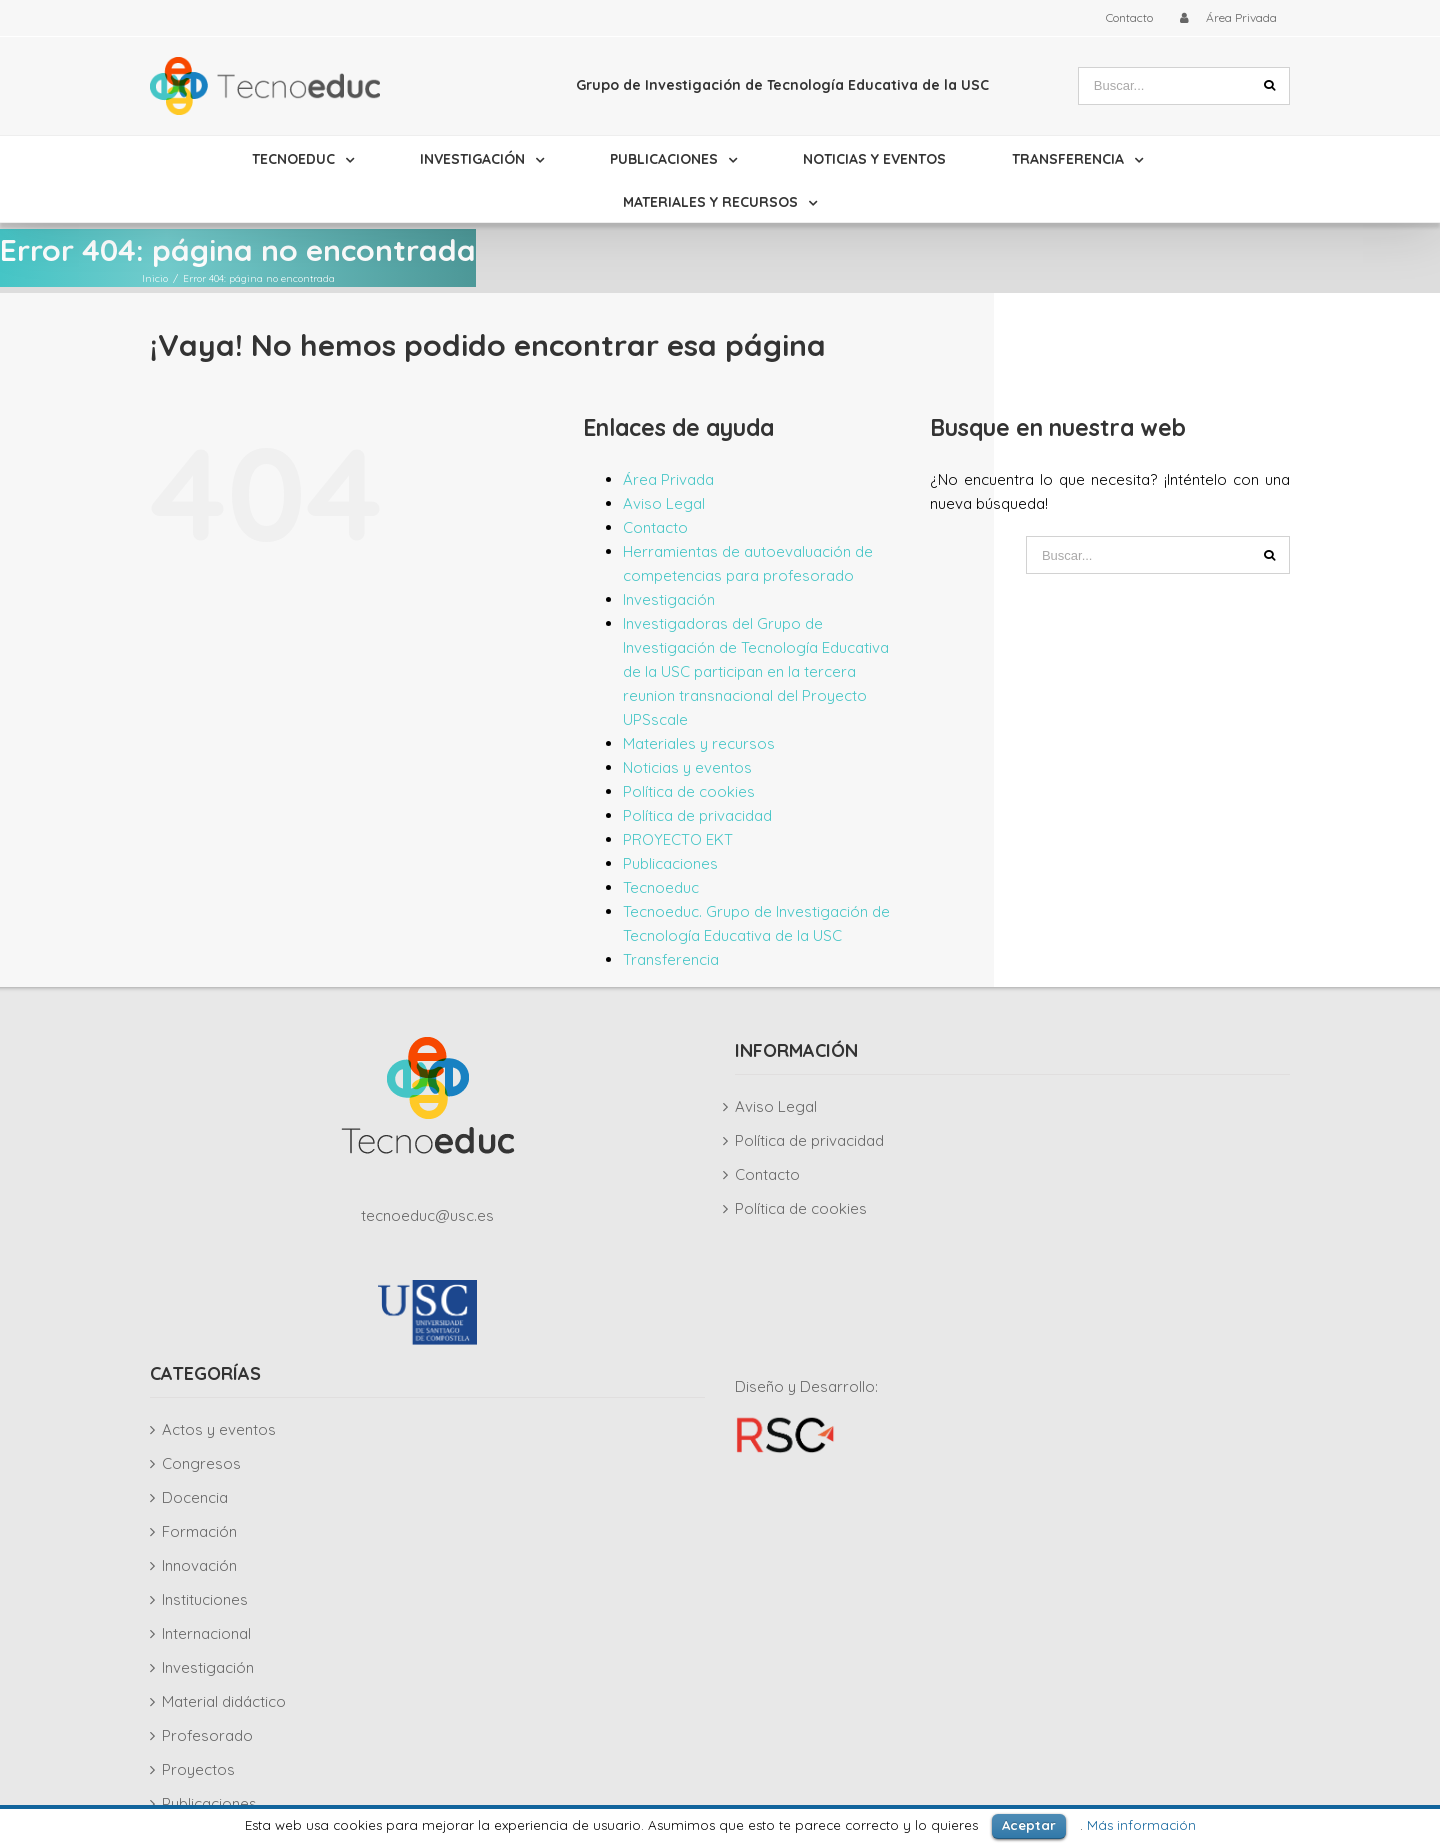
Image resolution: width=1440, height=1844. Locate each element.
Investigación (669, 599)
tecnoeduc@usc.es (427, 1215)
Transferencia (671, 959)
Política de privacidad (697, 815)
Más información (1141, 1825)
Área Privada (668, 479)
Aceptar (1029, 1825)
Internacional (206, 1633)
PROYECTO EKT (678, 839)
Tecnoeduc (661, 887)
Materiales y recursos (699, 743)
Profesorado (207, 1735)
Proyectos (198, 1769)
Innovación (199, 1565)
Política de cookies (689, 791)
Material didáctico (224, 1701)
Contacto (655, 527)
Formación (199, 1531)
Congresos (201, 1463)
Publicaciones (670, 863)
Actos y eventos (219, 1429)
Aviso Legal (664, 503)
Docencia (195, 1497)
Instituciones (205, 1599)
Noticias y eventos (687, 767)
